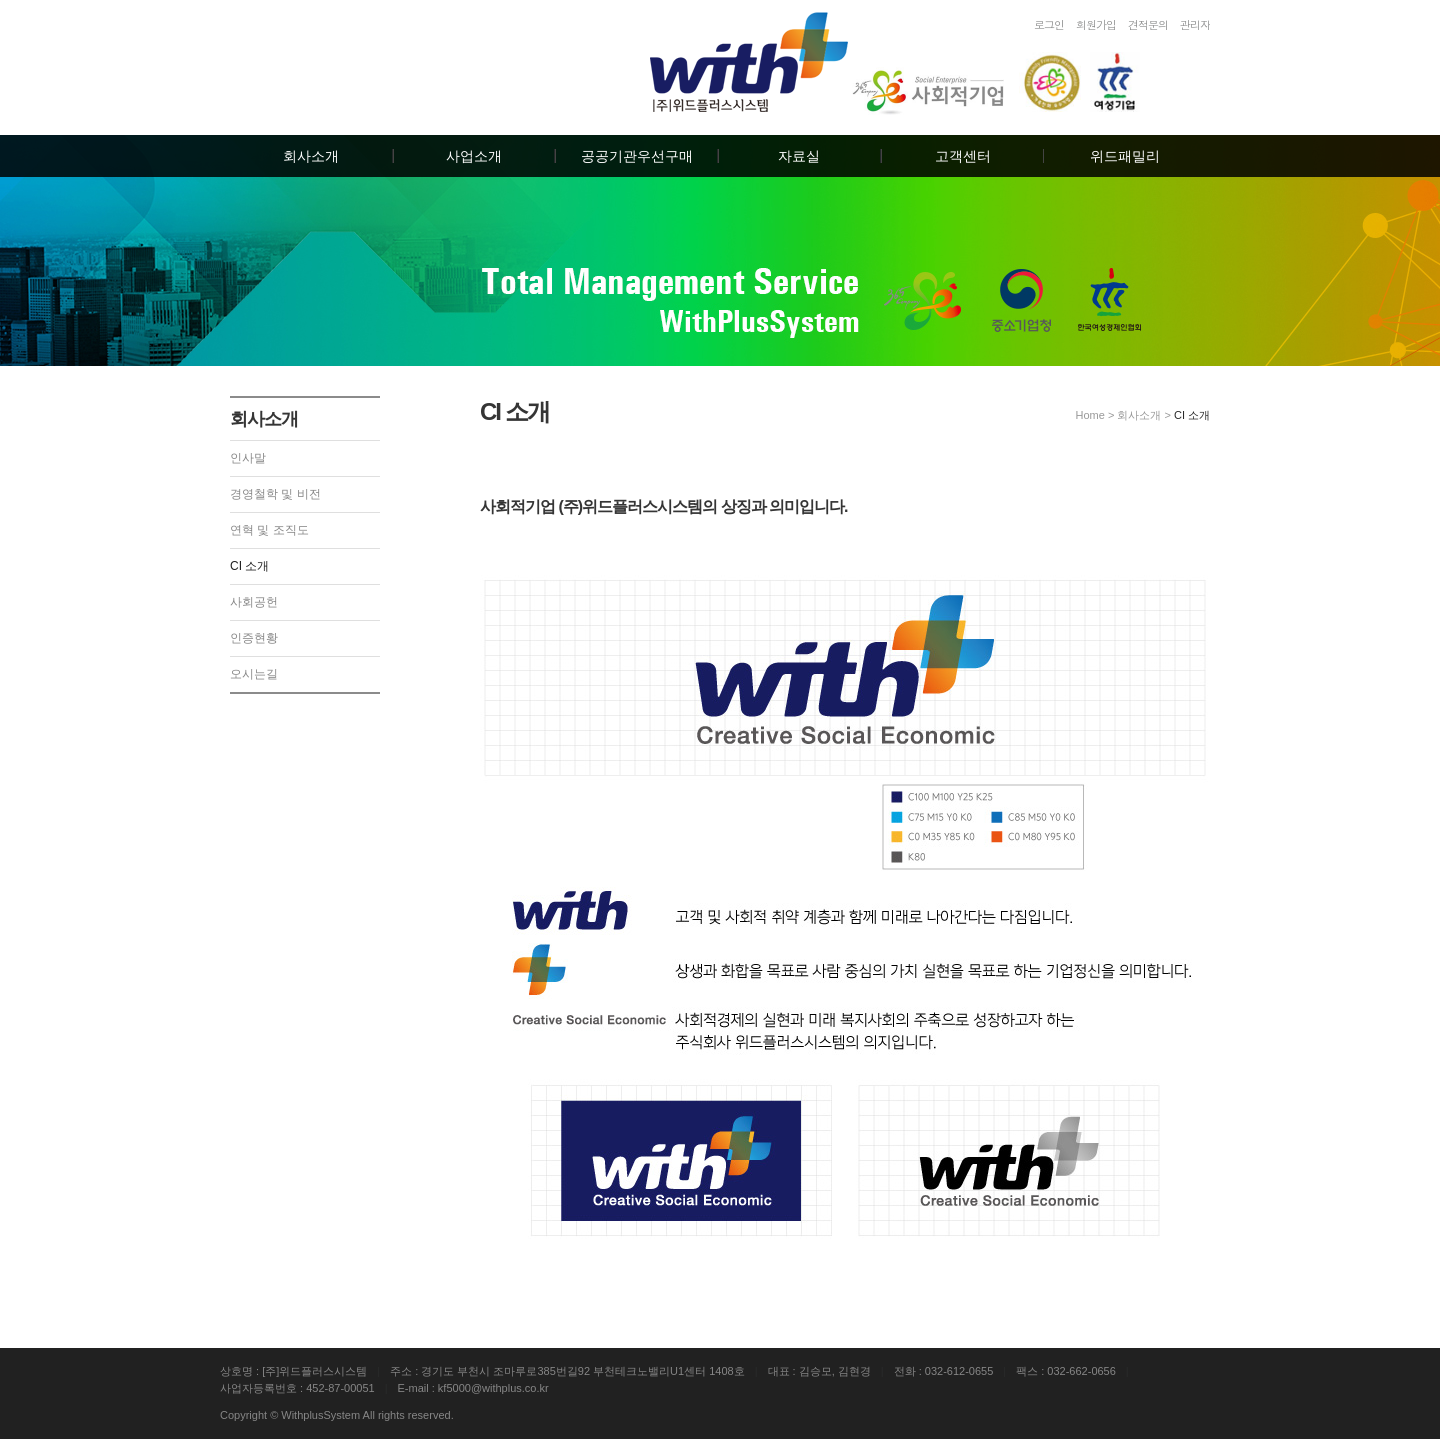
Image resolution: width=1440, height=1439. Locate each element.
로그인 (1049, 24)
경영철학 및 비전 (275, 494)
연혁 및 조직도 (269, 530)
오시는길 (254, 674)
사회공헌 (254, 602)
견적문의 (1148, 24)
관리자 (1195, 24)
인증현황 (254, 638)
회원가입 (1096, 24)
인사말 (248, 458)
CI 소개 (249, 566)
